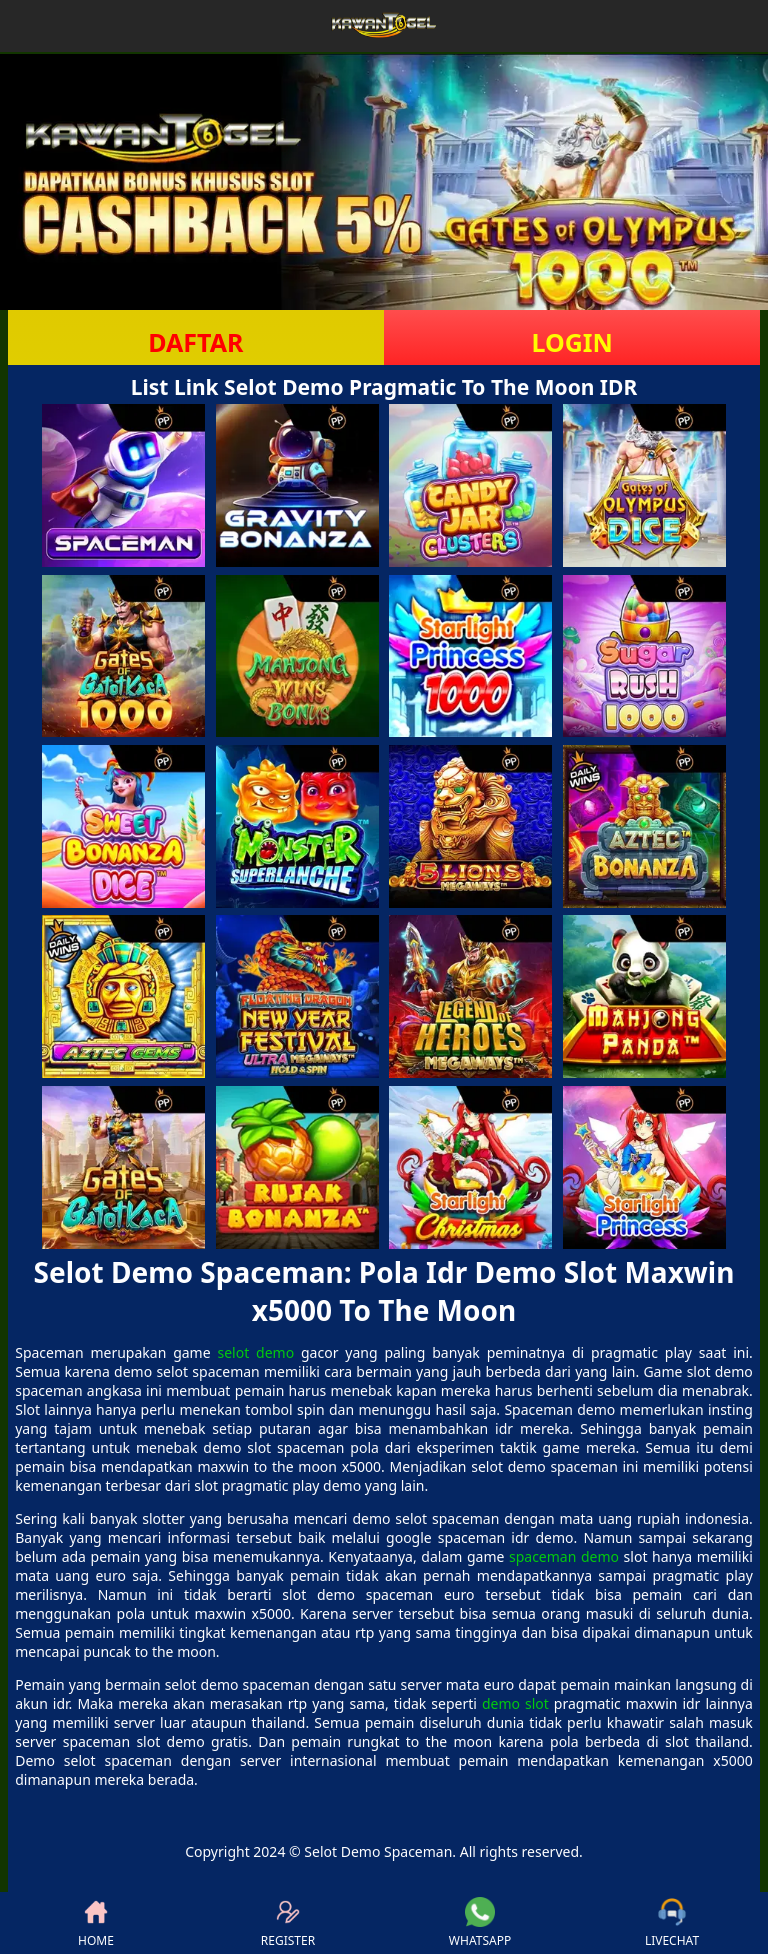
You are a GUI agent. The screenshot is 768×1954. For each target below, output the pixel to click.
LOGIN (571, 342)
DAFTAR (195, 342)
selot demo (255, 1352)
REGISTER (288, 1923)
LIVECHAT (672, 1923)
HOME (96, 1923)
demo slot (515, 1703)
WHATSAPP (480, 1923)
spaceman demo (564, 1556)
